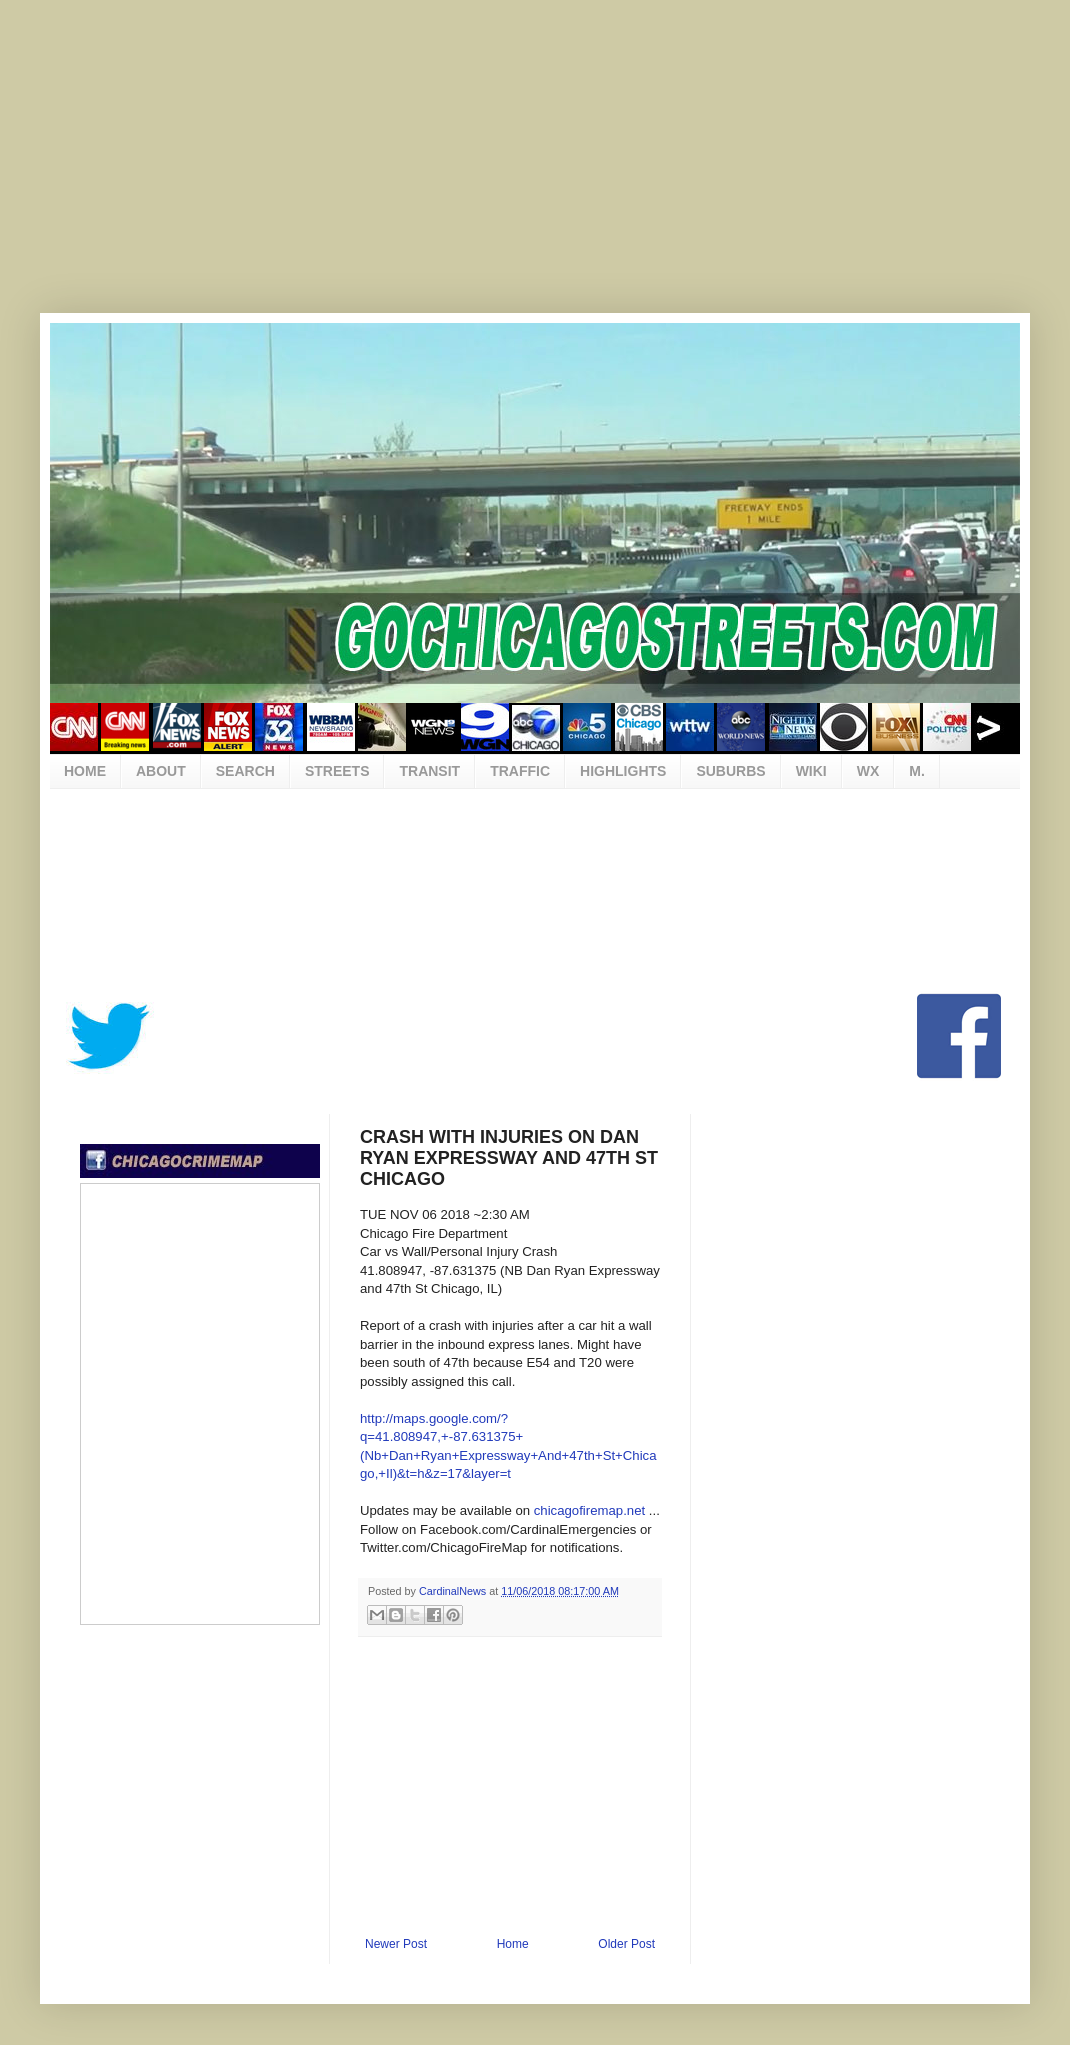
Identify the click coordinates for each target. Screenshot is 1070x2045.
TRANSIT (429, 771)
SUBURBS (730, 771)
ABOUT (161, 771)
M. (917, 771)
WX (868, 771)
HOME (85, 771)
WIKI (811, 771)
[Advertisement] (535, 170)
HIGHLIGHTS (623, 771)
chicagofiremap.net (589, 1510)
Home (513, 1944)
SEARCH (245, 771)
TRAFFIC (520, 771)
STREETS (337, 771)
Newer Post (396, 1944)
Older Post (626, 1944)
